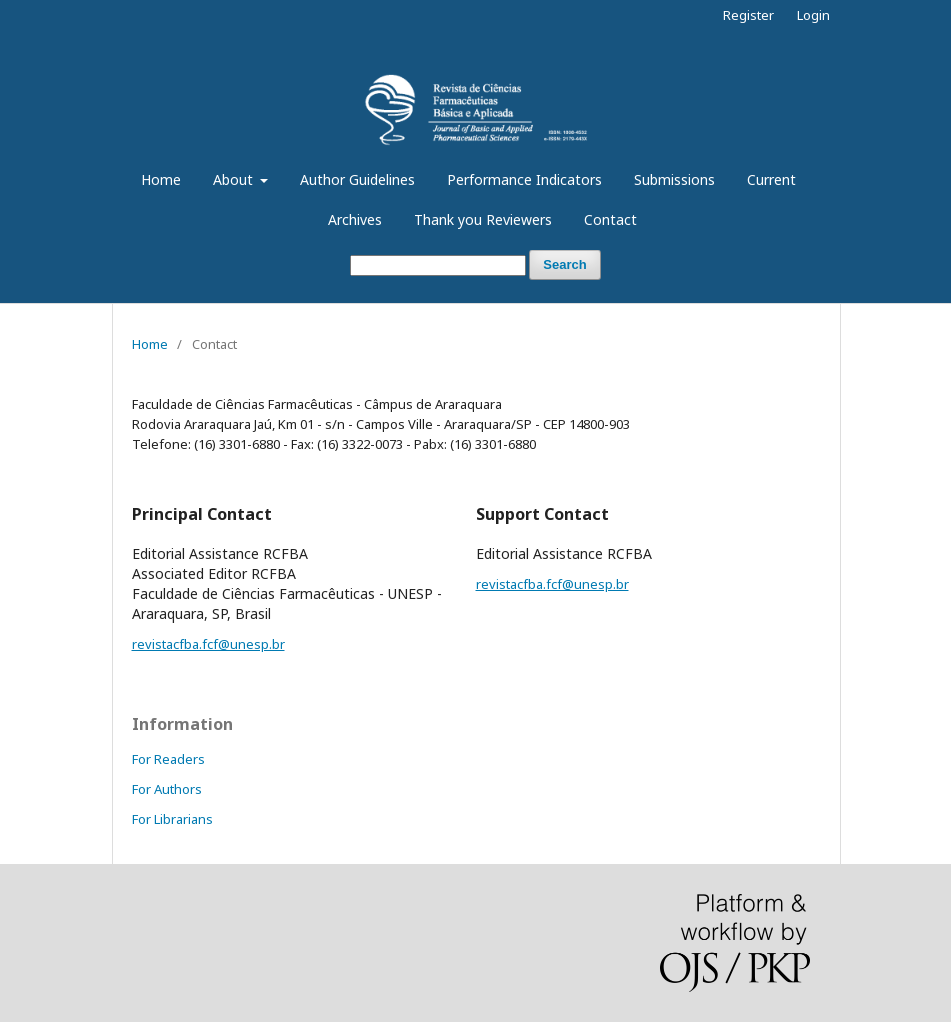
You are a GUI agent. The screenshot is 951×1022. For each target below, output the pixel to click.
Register (748, 15)
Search (564, 264)
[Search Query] (438, 265)
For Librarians (172, 819)
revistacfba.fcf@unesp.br (208, 644)
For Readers (168, 759)
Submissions (674, 179)
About (235, 179)
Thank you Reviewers (483, 219)
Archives (355, 219)
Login (813, 15)
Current (771, 179)
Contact (610, 219)
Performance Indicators (524, 179)
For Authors (167, 789)
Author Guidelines (357, 179)
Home (161, 179)
